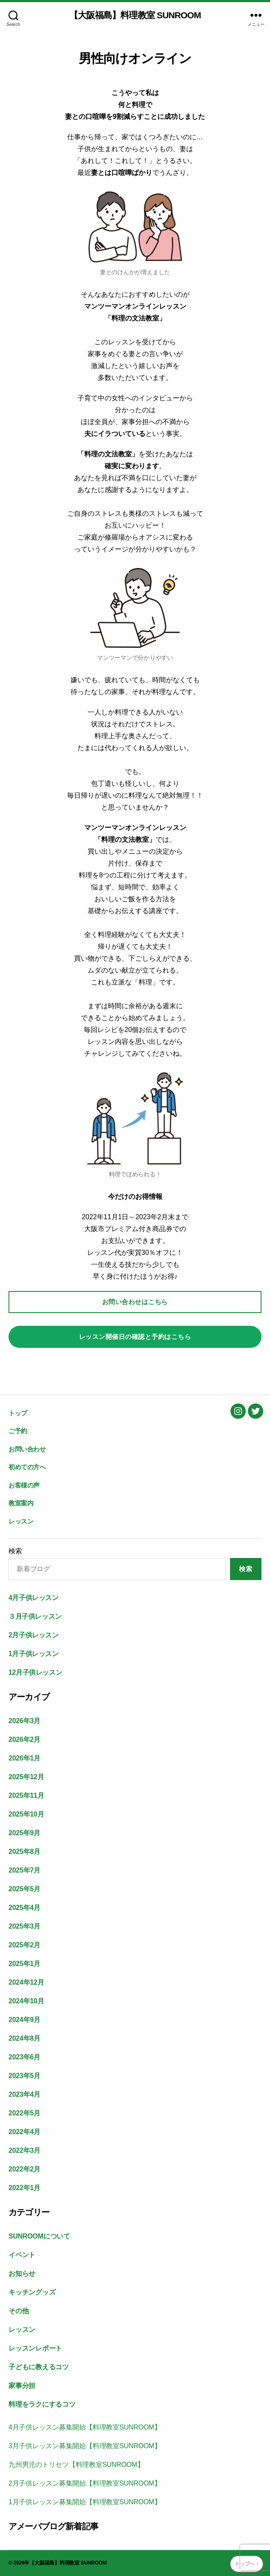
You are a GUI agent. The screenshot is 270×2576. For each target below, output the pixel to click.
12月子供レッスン (35, 1672)
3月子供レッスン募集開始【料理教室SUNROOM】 (85, 2445)
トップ (18, 1413)
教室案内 (21, 1503)
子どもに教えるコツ (39, 2367)
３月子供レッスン (35, 1616)
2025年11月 (26, 1795)
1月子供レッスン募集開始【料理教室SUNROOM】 (85, 2502)
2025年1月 (24, 1963)
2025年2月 (24, 1945)
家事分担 (22, 2385)
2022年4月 (24, 2131)
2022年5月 (24, 2113)
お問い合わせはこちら (135, 1301)
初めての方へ (27, 1467)
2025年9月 (24, 1832)
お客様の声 (24, 1485)
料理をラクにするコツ (42, 2404)
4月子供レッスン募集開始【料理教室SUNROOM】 (85, 2427)
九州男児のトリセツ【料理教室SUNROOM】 (76, 2464)
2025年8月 (24, 1851)
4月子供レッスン (34, 1597)
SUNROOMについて (39, 2236)
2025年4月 (24, 1907)
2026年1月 (24, 1758)
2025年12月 (26, 1776)
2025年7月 (24, 1870)
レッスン (21, 1521)
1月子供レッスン (34, 1653)
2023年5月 (24, 2075)
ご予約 (18, 1430)
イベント (22, 2254)
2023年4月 (24, 2094)
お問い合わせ (27, 1449)
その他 (18, 2310)
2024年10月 (26, 2001)
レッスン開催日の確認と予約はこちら (135, 1336)
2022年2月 (24, 2169)
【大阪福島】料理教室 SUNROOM (135, 15)
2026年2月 (24, 1739)
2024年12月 (26, 1982)
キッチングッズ (32, 2292)
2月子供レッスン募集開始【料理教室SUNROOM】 (85, 2483)
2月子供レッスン (34, 1635)
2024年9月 (24, 2019)
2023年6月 (24, 2057)
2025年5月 (24, 1889)
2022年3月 (24, 2150)
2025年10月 (26, 1814)
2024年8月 (24, 2038)
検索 (15, 1551)
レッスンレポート (35, 2348)
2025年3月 (24, 1926)
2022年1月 (24, 2187)
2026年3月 (24, 1720)
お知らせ (22, 2273)
